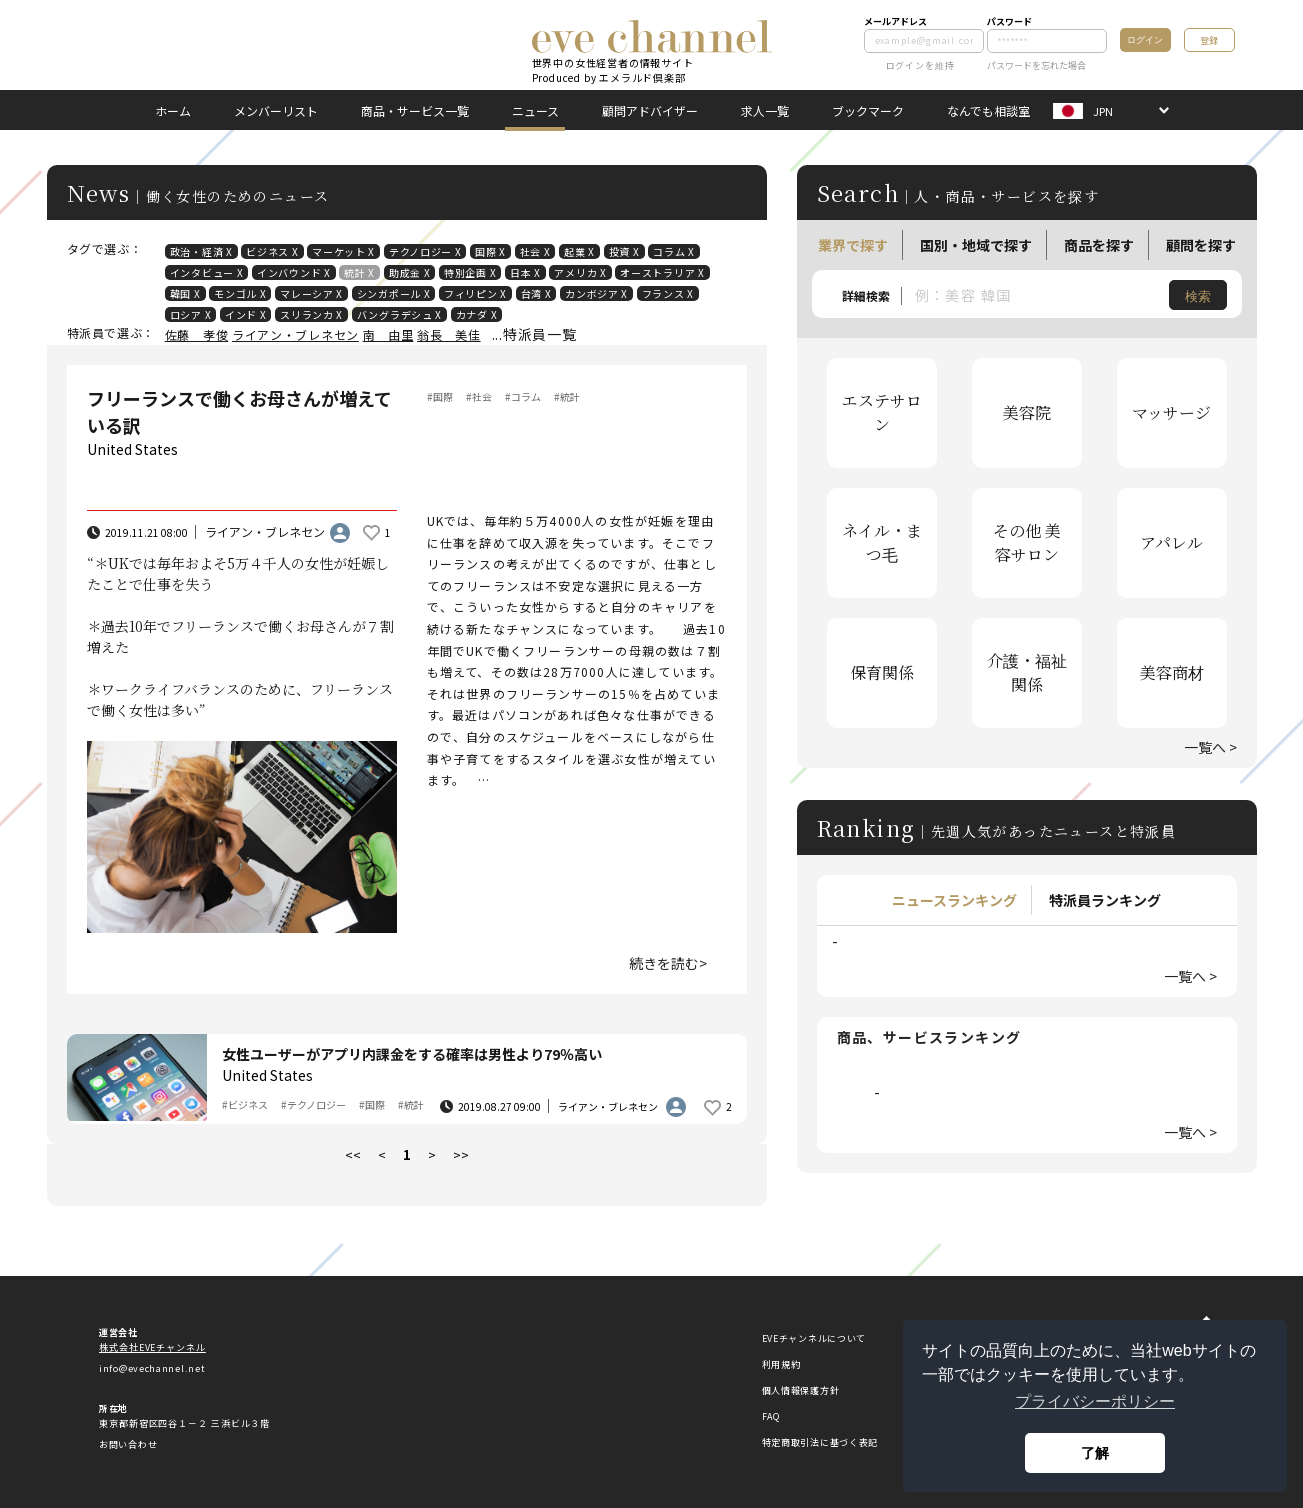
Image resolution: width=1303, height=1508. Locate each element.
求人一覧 (765, 110)
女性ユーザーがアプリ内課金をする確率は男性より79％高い (412, 1054)
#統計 (567, 396)
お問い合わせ (128, 1444)
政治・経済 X (201, 251)
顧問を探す (1201, 245)
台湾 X (536, 293)
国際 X (490, 251)
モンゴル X (240, 293)
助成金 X (410, 272)
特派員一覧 (540, 334)
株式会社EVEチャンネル (152, 1347)
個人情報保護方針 (801, 1390)
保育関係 (882, 672)
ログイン (1145, 40)
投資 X (624, 251)
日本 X (525, 272)
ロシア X (191, 314)
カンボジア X (596, 293)
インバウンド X (294, 272)
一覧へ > (1210, 747)
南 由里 (388, 334)
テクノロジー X (425, 251)
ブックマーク (868, 110)
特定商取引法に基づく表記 (820, 1442)
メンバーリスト (276, 110)
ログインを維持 (909, 65)
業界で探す (853, 245)
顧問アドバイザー (650, 110)
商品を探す (1099, 245)
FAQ (771, 1416)
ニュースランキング (954, 900)
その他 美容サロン (1027, 542)
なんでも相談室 (988, 110)
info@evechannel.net (152, 1368)
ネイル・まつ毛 (882, 542)
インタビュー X (207, 272)
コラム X (674, 251)
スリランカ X (311, 314)
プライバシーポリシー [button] (1095, 1401)
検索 (1198, 296)
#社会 (479, 396)
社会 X (535, 251)
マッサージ (1171, 412)
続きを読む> (668, 963)
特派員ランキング (1105, 900)
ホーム (173, 110)
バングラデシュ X (399, 314)
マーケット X (343, 251)
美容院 (1027, 412)
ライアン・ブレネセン (295, 334)
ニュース (535, 110)
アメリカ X (580, 272)
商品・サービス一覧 (415, 110)
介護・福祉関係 (1027, 672)
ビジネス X (272, 251)
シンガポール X (394, 293)
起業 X (579, 251)
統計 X (359, 272)
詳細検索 (866, 295)
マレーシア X (311, 293)
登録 (1209, 40)
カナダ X (477, 314)
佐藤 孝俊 (197, 334)
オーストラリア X (662, 272)
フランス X (668, 293)
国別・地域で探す (976, 245)
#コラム (523, 396)
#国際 (440, 396)
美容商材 (1172, 672)
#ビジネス (245, 1104)
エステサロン (882, 412)
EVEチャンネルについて (814, 1338)
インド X (246, 314)
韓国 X (185, 293)
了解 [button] (1095, 1453)
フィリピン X (475, 293)
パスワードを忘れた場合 (1036, 65)
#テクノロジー (313, 1104)
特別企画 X (470, 272)
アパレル (1171, 542)
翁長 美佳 (449, 334)
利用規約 (781, 1364)
